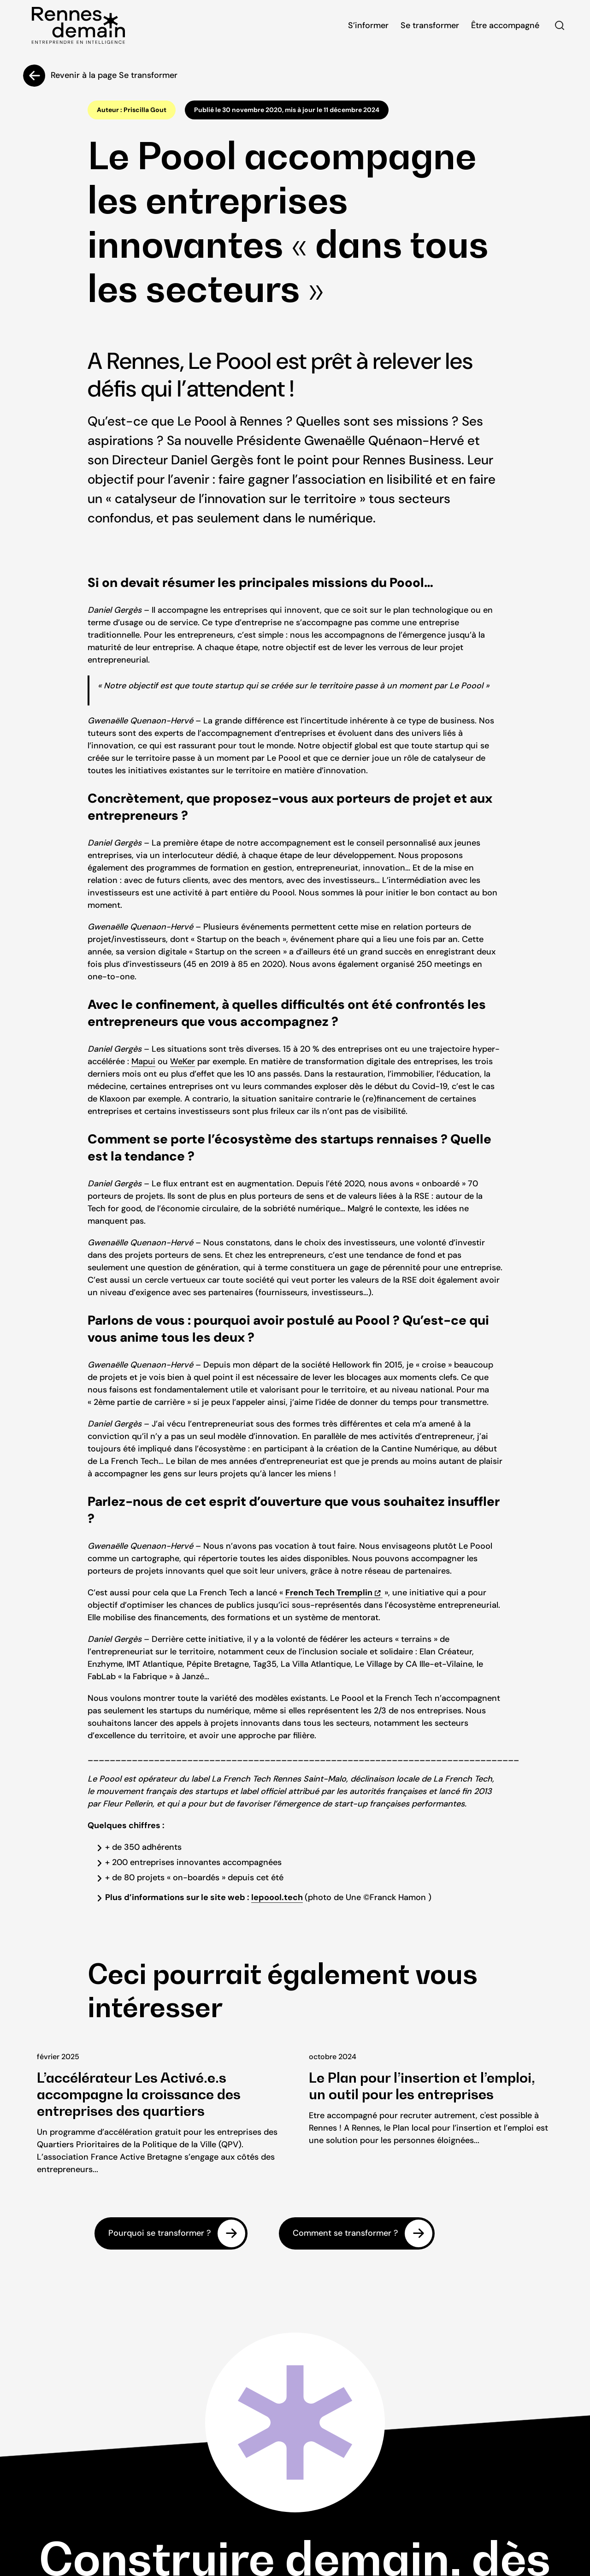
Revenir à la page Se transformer (114, 75)
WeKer (182, 1061)
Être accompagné (505, 25)
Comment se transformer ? (345, 2232)
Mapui (143, 1061)
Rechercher (559, 25)
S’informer (368, 25)
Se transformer (430, 25)
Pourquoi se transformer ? (159, 2232)
